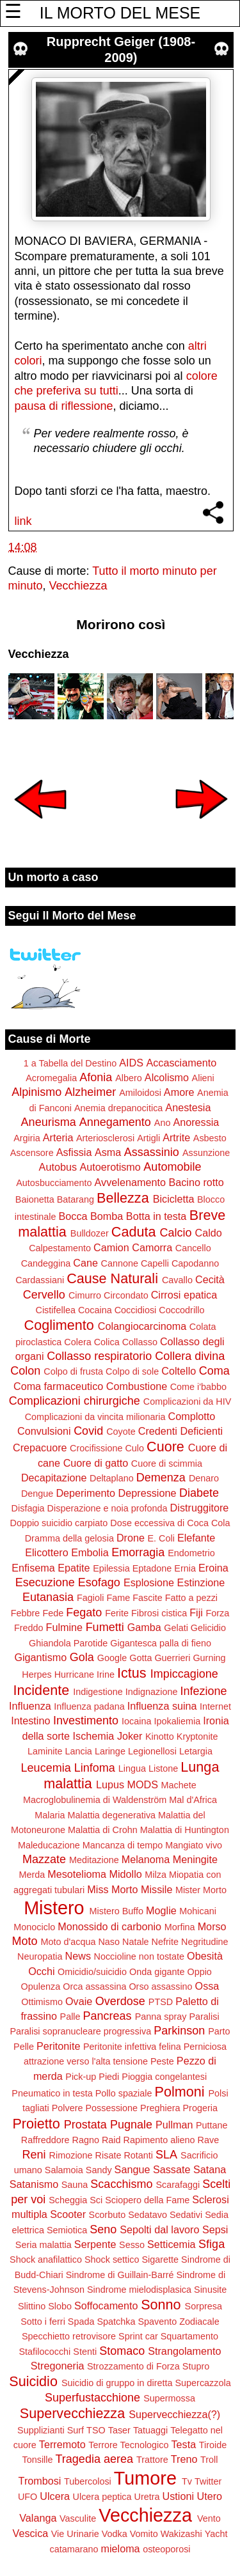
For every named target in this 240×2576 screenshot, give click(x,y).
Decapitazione (54, 1477)
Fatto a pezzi (191, 1598)
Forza (217, 1613)
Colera (77, 1342)
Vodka (114, 2534)
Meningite (195, 1859)
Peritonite (58, 2046)
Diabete (199, 1493)
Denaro (204, 1478)
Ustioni (178, 2496)
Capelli (155, 1263)
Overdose (120, 2001)
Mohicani (197, 1911)
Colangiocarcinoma (142, 1326)
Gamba (144, 1627)
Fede (52, 1613)
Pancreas (107, 2016)
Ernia (185, 1568)
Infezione (203, 1691)
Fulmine (64, 1627)
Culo (134, 1448)
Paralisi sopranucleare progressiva (80, 2031)
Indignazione (151, 1692)
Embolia (89, 1552)
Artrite (176, 1137)
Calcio (175, 1232)
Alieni (203, 1078)
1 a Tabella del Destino (70, 1063)
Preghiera (160, 2108)
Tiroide (213, 2445)
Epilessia (111, 1568)
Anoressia (196, 1122)
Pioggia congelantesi (164, 2077)
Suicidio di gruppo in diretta (117, 2383)
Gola (82, 1657)
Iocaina (136, 1721)
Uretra (147, 2497)
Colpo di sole (132, 1371)
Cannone (119, 1263)
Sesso (132, 2245)
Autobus (58, 1167)
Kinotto (159, 1736)
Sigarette (160, 2259)
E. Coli (160, 1538)
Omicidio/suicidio (92, 1972)
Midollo (125, 1874)
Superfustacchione (92, 2397)
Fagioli (90, 1598)
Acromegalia (51, 1078)
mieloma (120, 2548)
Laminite (45, 1751)
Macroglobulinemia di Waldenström (94, 1800)
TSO (96, 2430)
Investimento (85, 1720)
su (90, 390)
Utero (210, 2496)
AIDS (131, 1062)
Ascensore (32, 1153)
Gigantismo (40, 1657)
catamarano (73, 2549)
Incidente (41, 1690)
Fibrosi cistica (159, 1613)
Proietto (36, 2124)
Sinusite (210, 2289)
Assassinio (151, 1152)
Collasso (139, 1342)
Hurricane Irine (84, 1674)
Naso (109, 1942)
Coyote (121, 1431)
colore (202, 376)
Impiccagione (184, 1673)
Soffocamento (106, 2305)
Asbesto (210, 1138)
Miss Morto (112, 1889)
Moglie (161, 1910)
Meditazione (94, 1860)
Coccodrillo (181, 1310)
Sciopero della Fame (147, 2200)
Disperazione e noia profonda (107, 1508)
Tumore (145, 2478)
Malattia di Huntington (184, 1830)
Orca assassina (94, 1986)
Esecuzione (45, 1582)
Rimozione (71, 2155)
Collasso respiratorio (99, 1356)
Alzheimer (90, 1092)
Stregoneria (57, 2365)
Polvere (67, 2108)
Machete (178, 1785)
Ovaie (78, 2001)
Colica (107, 1342)
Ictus (132, 1673)
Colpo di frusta (73, 1371)
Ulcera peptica (102, 2497)
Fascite (147, 1598)
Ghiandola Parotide (68, 1643)
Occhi (41, 1971)
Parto (219, 2031)
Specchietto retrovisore (69, 2336)
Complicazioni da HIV (187, 1401)
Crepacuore (40, 1447)
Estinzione (201, 1582)
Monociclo (34, 1927)
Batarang (75, 1199)
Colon (25, 1370)
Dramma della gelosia (69, 1538)
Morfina (179, 1927)
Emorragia (137, 1552)
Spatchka (116, 2321)
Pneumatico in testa (52, 2093)
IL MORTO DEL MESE (120, 13)
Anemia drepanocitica (118, 1108)
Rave (209, 2140)
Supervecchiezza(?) (174, 2414)
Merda (32, 1875)
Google (112, 1658)
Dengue (37, 1493)
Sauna (74, 2185)
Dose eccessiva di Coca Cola (170, 1523)
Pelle (23, 2046)
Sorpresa (203, 2306)
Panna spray (161, 2016)
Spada (81, 2321)
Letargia (195, 1751)
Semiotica (67, 2230)
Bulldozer (89, 1233)
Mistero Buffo (117, 1911)
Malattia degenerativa (111, 1815)
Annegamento (115, 1122)
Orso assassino (160, 1986)
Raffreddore (45, 2140)
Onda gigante (156, 1972)
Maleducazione (49, 1845)
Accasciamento (181, 1062)
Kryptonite (197, 1736)
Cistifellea (56, 1310)
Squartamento (189, 2336)
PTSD (160, 2002)
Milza (155, 1875)
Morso (212, 1926)
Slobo (60, 2306)
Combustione (136, 1386)
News (78, 1956)
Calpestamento (60, 1248)
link (23, 521)
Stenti (85, 2351)
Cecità (210, 1279)
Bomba (106, 1216)
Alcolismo (167, 1077)
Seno (103, 2229)
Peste (162, 2061)
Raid (111, 2140)
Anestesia (188, 1107)
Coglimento (59, 1325)
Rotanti (138, 2155)
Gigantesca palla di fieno (160, 1643)
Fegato (84, 1612)
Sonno (160, 2305)
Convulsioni (44, 1431)
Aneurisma (48, 1122)
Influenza (30, 1706)
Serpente (95, 2244)
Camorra (152, 1247)
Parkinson (179, 2030)
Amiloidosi (140, 1093)
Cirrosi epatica (184, 1294)
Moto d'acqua (67, 1942)
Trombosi (40, 2480)
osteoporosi (166, 2549)
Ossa (207, 1986)
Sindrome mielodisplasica (139, 2289)
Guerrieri (172, 1658)
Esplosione (149, 1582)
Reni (34, 2154)
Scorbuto (107, 2215)
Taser (119, 2430)
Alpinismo (36, 1092)
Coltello (178, 1371)
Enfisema (33, 1567)
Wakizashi (181, 2534)
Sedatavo (147, 2215)
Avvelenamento (130, 1182)
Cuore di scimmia (166, 1463)
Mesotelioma (76, 1874)
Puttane (212, 2125)
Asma (108, 1152)
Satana (209, 2169)
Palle (70, 2016)
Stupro (195, 2366)
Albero (128, 1078)
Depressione (147, 1493)
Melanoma (146, 1859)
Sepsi (215, 2229)
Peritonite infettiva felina (132, 2046)
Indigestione (98, 1692)
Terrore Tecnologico (128, 2445)
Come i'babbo (198, 1387)
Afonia (95, 1077)
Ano (162, 1123)
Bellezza (123, 1198)
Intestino (30, 1720)
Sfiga (211, 2244)
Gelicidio (208, 1628)
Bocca (73, 1216)
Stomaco (122, 2351)
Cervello (44, 1294)
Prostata (85, 2124)
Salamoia (64, 2170)
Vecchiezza (78, 585)
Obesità (205, 1956)
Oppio (199, 1972)
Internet (215, 1706)
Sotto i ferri (42, 2321)
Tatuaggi (150, 2430)
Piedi (109, 2077)
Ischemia (94, 1736)
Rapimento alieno (159, 2140)
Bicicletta (174, 1199)
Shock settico (112, 2259)
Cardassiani (39, 1280)
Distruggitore (199, 1507)
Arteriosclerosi (105, 1138)
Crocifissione (96, 1448)
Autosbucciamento (54, 1183)
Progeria (200, 2108)
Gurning (209, 1658)
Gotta (140, 1658)
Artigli (148, 1138)
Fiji (196, 1612)
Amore (179, 1092)
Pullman (174, 2124)
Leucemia (46, 1767)
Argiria (26, 1138)
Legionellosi (152, 1751)
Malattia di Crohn (103, 1830)
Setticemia (171, 2244)
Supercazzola (203, 2383)
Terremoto (62, 2444)
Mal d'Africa (193, 1800)
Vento (209, 2518)
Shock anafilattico (46, 2259)
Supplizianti (41, 2430)
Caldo (208, 1232)
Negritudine (204, 1942)
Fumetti (105, 1627)
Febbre (25, 1613)
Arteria (58, 1137)
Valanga (37, 2518)
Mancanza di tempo (123, 1845)
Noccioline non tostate (138, 1956)
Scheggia (68, 2200)
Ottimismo (42, 2002)
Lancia (78, 1751)
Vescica (30, 2533)
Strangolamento (184, 2351)
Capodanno (195, 1263)
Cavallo (177, 1280)
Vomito (144, 2534)
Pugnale (131, 2124)
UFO (27, 2497)
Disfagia (28, 1508)
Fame (118, 1598)
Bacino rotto (195, 1182)
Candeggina (46, 1263)
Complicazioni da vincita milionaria (95, 1417)
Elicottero (46, 1552)
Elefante (196, 1537)
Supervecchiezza (72, 2413)
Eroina (213, 1567)
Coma (214, 1370)
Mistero (54, 1908)
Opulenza (41, 1986)
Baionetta (34, 1199)
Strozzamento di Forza (133, 2366)
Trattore (152, 2460)
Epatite (74, 1567)
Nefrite (165, 1942)
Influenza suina (162, 1706)
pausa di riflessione (64, 406)
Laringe (110, 1751)
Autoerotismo (109, 1167)
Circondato (126, 1295)
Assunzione (206, 1153)
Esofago (99, 1582)
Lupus (110, 1784)
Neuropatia (39, 1956)
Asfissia (74, 1152)
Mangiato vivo (193, 1845)
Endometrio (191, 1553)
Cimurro (84, 1295)
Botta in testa (156, 1216)
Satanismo (34, 2184)
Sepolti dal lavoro (159, 2229)
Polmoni (179, 2092)
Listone (163, 1768)
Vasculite (78, 2518)
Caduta (133, 1232)
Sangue (132, 2169)
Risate (108, 2155)
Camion (111, 1247)
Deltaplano (112, 1478)
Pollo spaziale (123, 2093)
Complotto (192, 1416)
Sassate (172, 2169)
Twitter (208, 2481)
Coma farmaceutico (58, 1386)
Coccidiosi (136, 1310)
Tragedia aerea (94, 2459)
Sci (96, 2200)
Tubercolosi (87, 2481)
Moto (24, 1941)
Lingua (132, 1768)
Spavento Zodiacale (179, 2321)
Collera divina (190, 1356)
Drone (130, 1537)
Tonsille (37, 2460)
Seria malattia (43, 2245)
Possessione (111, 2108)
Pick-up (80, 2077)
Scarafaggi (178, 2185)
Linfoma (94, 1767)
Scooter (68, 2214)
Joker (130, 1736)
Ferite (117, 1613)
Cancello (193, 1248)
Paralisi (204, 2016)
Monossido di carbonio (109, 1926)
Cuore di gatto (96, 1463)
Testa (184, 2444)
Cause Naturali (112, 1278)
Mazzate (44, 1859)
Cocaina (95, 1310)
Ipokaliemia (177, 1721)
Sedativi (186, 2215)
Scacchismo (121, 2184)
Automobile (172, 1166)
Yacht (216, 2534)
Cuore (165, 1447)
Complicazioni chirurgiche (74, 1400)
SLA (166, 2154)
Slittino (31, 2306)
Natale (135, 1942)
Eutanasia (48, 1597)
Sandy (99, 2170)
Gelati (176, 1628)
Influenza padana (89, 1706)
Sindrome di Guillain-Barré (120, 2275)
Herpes (36, 1674)
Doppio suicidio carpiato (59, 1523)
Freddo (29, 1628)
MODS (142, 1784)
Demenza (161, 1477)
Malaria (50, 1815)
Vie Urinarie (75, 2534)
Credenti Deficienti (180, 1431)
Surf (75, 2430)
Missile (156, 1889)
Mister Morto (201, 1890)
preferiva (58, 390)
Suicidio (33, 2381)
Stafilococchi (45, 2351)
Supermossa (169, 2398)
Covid (88, 1431)
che (24, 390)
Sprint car (138, 2336)
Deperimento (85, 1493)
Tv (187, 2481)
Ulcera (55, 2496)
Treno (184, 2459)
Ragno (85, 2140)
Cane (85, 1262)
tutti (109, 390)
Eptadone (152, 1568)
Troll (209, 2460)
